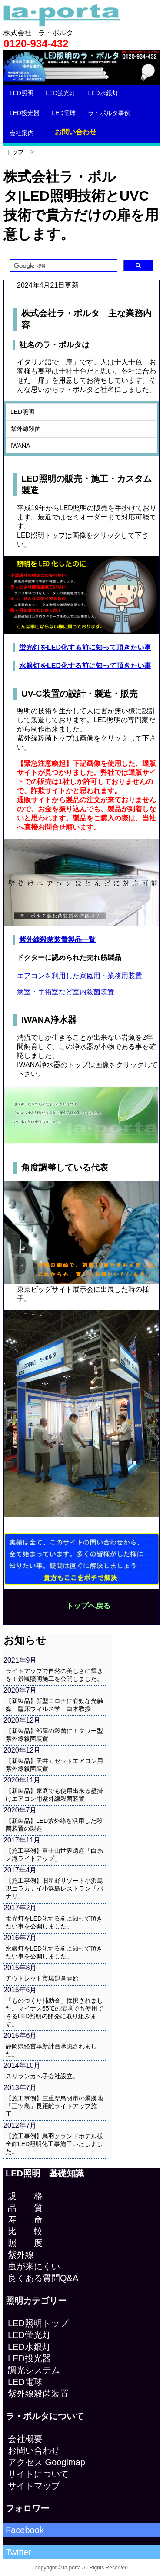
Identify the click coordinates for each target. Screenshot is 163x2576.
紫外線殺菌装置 (38, 2393)
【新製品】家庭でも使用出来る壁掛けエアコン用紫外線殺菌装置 (54, 1794)
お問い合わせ (75, 132)
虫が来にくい (34, 2266)
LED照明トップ (38, 2323)
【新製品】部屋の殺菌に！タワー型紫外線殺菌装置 (54, 1734)
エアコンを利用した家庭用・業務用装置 (79, 975)
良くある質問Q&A (43, 2278)
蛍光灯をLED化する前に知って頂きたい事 (85, 647)
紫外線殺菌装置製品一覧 (57, 939)
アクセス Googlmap (46, 2462)
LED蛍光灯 (61, 92)
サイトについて (38, 2474)
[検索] (62, 266)
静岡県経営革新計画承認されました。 (51, 2050)
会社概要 (25, 2439)
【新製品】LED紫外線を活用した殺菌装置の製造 (54, 1824)
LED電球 (64, 112)
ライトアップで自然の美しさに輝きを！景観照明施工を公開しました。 (54, 1674)
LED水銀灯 (103, 92)
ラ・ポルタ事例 (109, 112)
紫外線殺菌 (25, 428)
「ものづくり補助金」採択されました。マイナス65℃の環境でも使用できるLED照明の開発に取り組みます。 (54, 2012)
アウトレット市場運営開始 (42, 1978)
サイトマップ (34, 2485)
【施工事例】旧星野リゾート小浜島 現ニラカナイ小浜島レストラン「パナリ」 (56, 1888)
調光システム (34, 2370)
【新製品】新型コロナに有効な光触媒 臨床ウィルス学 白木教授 (54, 1704)
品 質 (25, 2207)
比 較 (25, 2231)
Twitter (18, 2552)
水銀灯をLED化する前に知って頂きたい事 (85, 665)
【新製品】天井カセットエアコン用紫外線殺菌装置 (54, 1764)
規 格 (25, 2196)
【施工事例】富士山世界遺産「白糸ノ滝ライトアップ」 (54, 1854)
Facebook (25, 2530)
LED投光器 (25, 112)
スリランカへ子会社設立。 (42, 2076)
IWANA (20, 445)
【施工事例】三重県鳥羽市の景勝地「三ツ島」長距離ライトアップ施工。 (54, 2106)
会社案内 (22, 132)
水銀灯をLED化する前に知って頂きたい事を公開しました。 (54, 1952)
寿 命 (25, 2219)
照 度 (25, 2243)
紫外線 (21, 2254)
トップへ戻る (88, 1606)
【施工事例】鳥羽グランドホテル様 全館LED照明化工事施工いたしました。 (56, 2144)
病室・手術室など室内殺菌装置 (65, 991)
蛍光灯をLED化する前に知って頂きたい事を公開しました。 (54, 1922)
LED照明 (21, 92)
